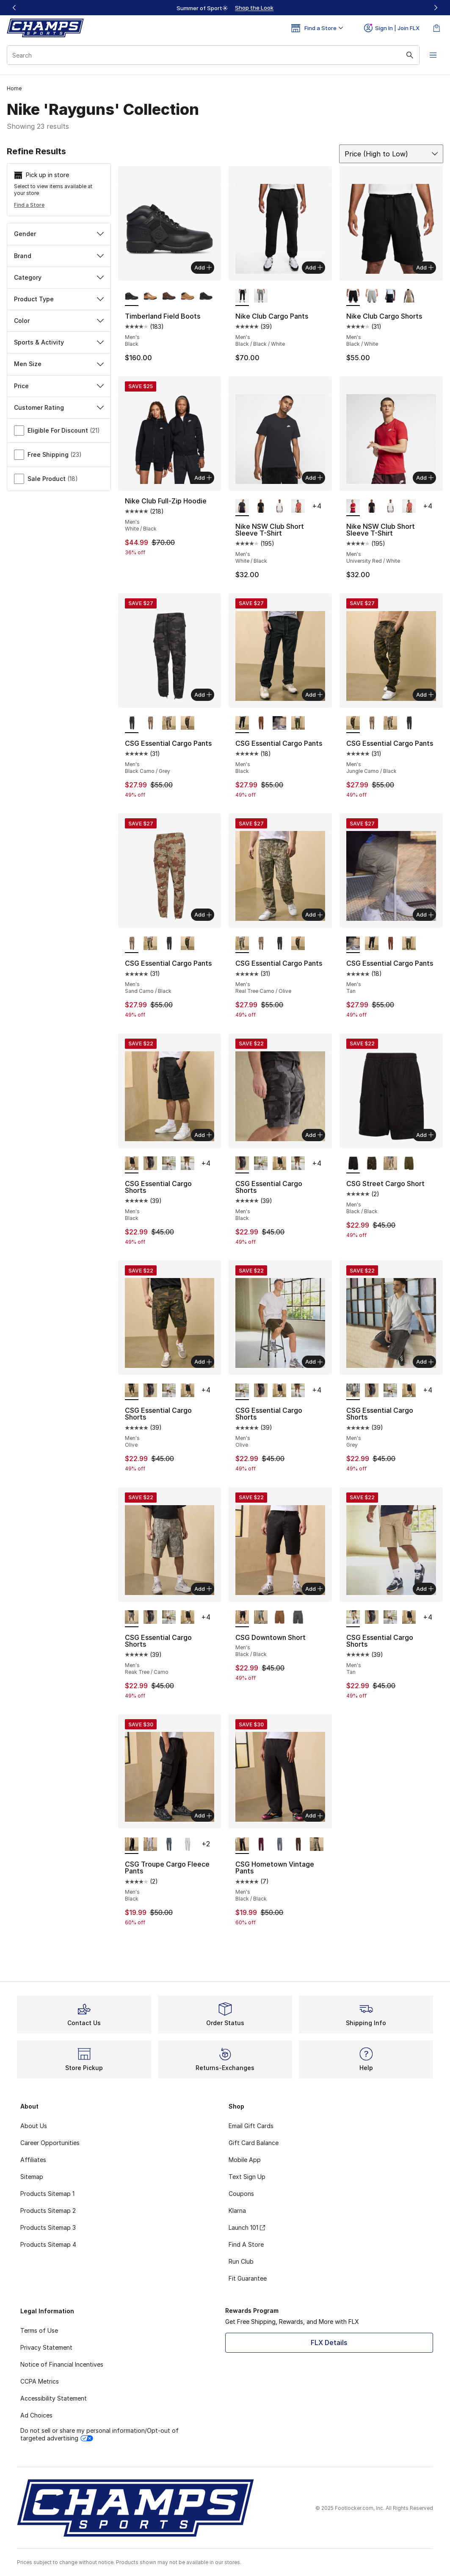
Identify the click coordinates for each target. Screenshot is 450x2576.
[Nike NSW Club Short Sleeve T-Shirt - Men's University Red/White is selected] (353, 506)
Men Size (59, 363)
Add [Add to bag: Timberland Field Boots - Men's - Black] (203, 267)
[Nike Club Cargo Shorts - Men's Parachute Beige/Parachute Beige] (409, 296)
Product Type (59, 299)
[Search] (213, 55)
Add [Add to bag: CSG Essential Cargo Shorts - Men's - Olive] (203, 1361)
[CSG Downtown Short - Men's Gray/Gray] (298, 1618)
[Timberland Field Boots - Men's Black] (206, 296)
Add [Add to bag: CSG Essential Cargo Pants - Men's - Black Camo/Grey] (203, 694)
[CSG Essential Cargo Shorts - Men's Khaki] (187, 1164)
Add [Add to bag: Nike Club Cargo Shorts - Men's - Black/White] (424, 267)
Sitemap (31, 2176)
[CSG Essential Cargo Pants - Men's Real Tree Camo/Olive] (169, 723)
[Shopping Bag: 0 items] (436, 28)
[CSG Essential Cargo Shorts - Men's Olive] (169, 1164)
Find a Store (29, 205)
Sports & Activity (59, 342)
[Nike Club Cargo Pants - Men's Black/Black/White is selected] (242, 296)
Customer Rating (59, 407)
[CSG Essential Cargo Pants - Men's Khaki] (261, 723)
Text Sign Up (247, 2176)
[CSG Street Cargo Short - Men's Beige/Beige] (390, 1164)
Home (14, 88)
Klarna (237, 2210)
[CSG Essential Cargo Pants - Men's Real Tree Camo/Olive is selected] (242, 943)
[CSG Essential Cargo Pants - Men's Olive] (298, 723)
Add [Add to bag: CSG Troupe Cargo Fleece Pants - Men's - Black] (203, 1815)
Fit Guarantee (248, 2278)
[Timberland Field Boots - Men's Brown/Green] (169, 296)
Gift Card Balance (254, 2142)
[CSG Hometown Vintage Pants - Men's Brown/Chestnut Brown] (298, 1844)
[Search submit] (409, 55)
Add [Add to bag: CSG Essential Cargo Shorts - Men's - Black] (203, 1134)
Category (59, 277)
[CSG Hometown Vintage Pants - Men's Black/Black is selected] (242, 1844)
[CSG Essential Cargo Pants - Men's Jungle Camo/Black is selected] (353, 723)
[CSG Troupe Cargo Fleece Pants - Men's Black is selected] (131, 1844)
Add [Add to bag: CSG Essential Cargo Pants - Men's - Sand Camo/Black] (203, 914)
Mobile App (245, 2159)
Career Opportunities (50, 2142)
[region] (225, 8)
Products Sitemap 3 (48, 2227)
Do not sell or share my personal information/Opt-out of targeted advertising (99, 2434)
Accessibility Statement (53, 2398)
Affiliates (33, 2159)
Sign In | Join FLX (392, 28)
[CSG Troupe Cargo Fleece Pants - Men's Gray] (150, 1844)
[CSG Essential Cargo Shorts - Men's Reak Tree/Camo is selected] (131, 1618)
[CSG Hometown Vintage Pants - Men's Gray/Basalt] (279, 1844)
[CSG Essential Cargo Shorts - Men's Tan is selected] (353, 1618)
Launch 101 (247, 2227)
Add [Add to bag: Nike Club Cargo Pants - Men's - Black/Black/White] (314, 267)
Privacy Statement (46, 2347)
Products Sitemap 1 (47, 2193)
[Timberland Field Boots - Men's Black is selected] (131, 296)
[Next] (435, 7)
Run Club (241, 2261)
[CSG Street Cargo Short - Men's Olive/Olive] (371, 1164)
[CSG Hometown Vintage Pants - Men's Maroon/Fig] (261, 1844)
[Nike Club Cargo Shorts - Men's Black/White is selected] (353, 296)
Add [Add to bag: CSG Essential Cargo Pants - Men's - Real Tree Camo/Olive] (314, 914)
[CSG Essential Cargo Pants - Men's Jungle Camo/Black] (187, 723)
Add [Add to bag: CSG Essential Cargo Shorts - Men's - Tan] (424, 1588)
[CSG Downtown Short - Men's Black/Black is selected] (242, 1618)
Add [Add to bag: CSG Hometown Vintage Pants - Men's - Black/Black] (314, 1815)
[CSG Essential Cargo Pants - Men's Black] (371, 943)
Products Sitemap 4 (48, 2244)
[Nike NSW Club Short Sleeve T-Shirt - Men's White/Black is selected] (242, 506)
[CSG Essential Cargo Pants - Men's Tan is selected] (353, 943)
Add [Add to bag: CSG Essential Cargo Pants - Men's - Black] (314, 694)
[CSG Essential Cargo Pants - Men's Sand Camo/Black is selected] (131, 943)
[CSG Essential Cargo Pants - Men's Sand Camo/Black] (150, 723)
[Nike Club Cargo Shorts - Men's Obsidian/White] (390, 296)
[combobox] (213, 55)
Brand (59, 255)
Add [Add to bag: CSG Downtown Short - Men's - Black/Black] (314, 1588)
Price (59, 385)
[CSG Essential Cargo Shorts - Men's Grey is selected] (353, 1390)
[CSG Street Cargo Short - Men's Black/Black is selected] (353, 1164)
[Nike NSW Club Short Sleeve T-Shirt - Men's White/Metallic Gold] (279, 506)
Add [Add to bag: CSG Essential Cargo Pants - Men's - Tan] (424, 914)
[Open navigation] (433, 55)
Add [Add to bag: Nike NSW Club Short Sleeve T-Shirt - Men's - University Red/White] (424, 477)
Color (59, 320)
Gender (59, 233)
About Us (33, 2125)
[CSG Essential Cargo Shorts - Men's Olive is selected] (131, 1390)
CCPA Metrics (39, 2381)
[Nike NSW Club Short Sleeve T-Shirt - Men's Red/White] (298, 506)
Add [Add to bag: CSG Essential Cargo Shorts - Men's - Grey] (424, 1361)
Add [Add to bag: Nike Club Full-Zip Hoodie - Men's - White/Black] (203, 477)
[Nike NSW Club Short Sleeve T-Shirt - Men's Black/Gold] (261, 506)
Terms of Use (39, 2330)
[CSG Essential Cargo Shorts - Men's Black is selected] (131, 1164)
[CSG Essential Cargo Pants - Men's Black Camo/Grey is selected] (131, 723)
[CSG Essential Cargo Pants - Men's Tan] (279, 723)
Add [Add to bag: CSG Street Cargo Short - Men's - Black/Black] (424, 1134)
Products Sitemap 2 (48, 2210)
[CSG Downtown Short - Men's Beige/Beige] (279, 1618)
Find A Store (246, 2244)
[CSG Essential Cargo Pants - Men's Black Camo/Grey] (409, 723)
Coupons (241, 2193)
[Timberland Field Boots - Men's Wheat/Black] (150, 296)
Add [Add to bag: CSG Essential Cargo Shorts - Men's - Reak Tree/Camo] (203, 1588)
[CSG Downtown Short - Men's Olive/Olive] (261, 1618)
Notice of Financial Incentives (61, 2364)
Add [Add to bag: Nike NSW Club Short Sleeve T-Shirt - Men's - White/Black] (314, 477)
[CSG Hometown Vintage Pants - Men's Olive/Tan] (316, 1844)
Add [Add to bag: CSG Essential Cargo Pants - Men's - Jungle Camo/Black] (424, 694)
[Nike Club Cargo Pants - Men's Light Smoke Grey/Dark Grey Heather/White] (261, 296)
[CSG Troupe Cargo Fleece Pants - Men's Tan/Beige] (187, 1844)
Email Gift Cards (251, 2125)
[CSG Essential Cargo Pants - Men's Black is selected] (242, 723)
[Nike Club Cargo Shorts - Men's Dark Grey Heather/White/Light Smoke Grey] (371, 296)
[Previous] (14, 7)
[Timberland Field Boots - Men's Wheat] (187, 296)
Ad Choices (36, 2415)
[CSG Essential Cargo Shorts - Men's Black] (150, 1164)
